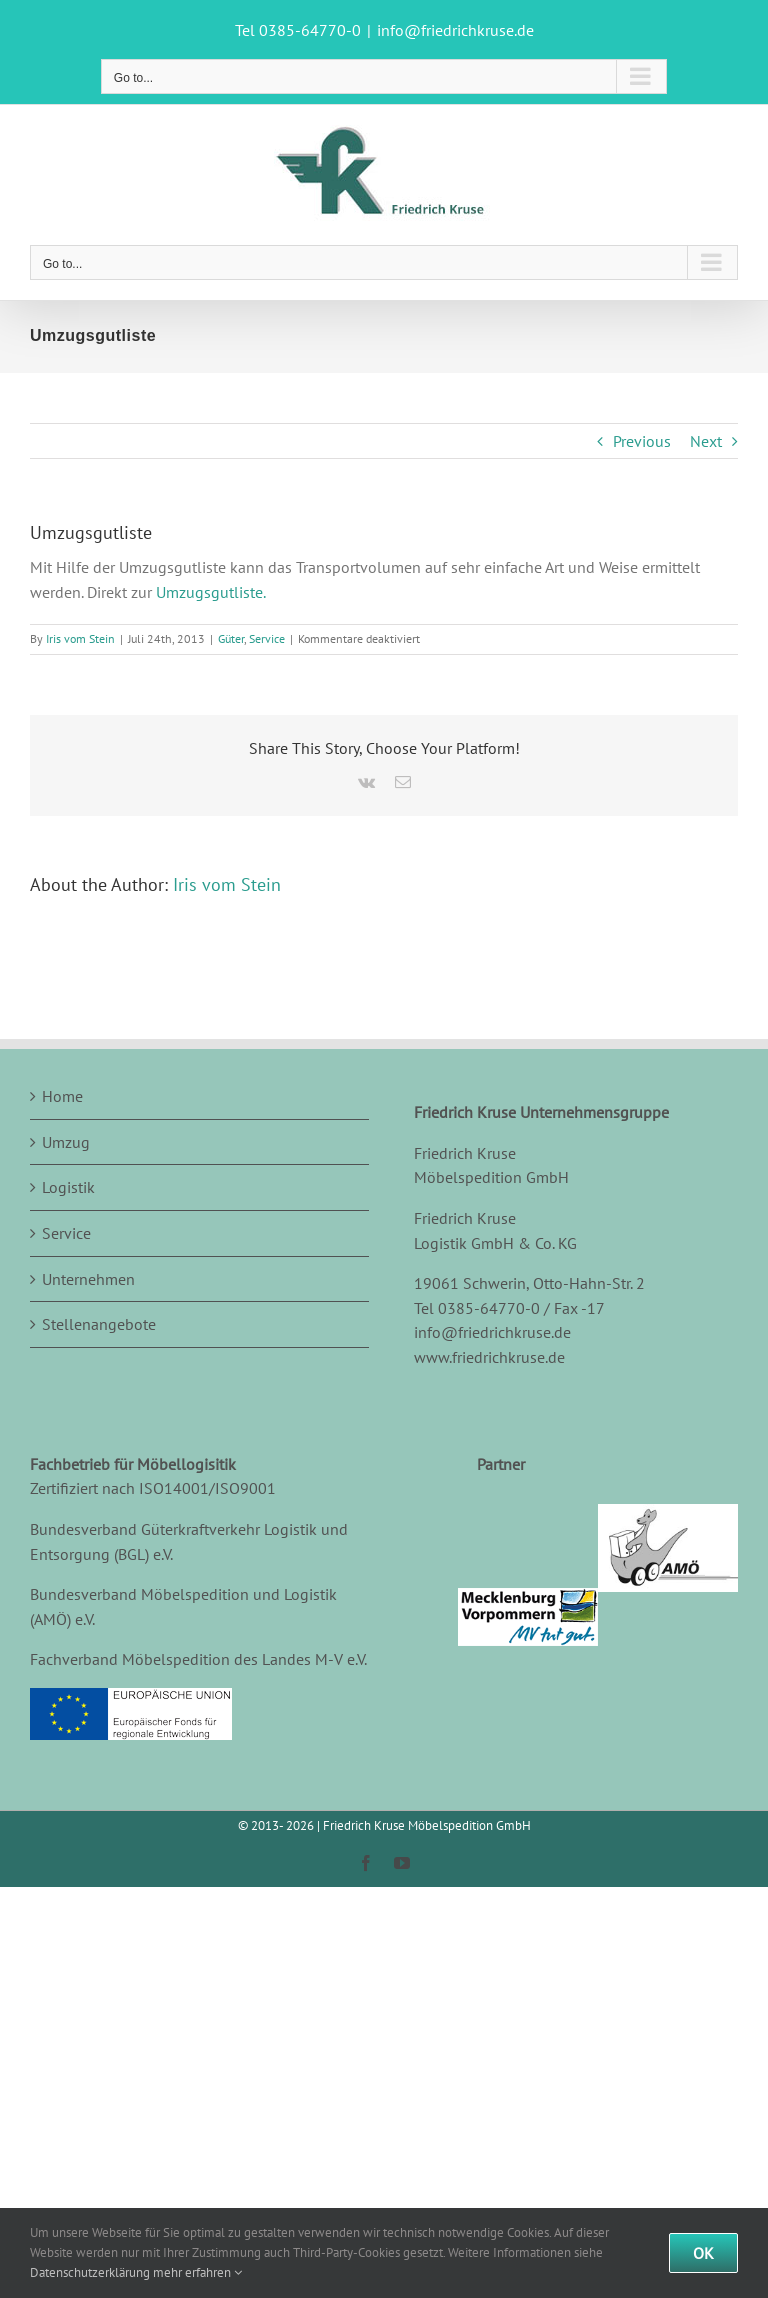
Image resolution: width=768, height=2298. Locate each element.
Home (62, 1096)
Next (706, 441)
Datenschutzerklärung (90, 2272)
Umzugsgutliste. (211, 592)
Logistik (68, 1187)
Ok (703, 2253)
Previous (642, 441)
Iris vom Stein (80, 638)
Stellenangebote (99, 1324)
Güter (231, 638)
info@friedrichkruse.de (455, 30)
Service (267, 638)
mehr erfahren (197, 2272)
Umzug (66, 1142)
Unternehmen (88, 1279)
